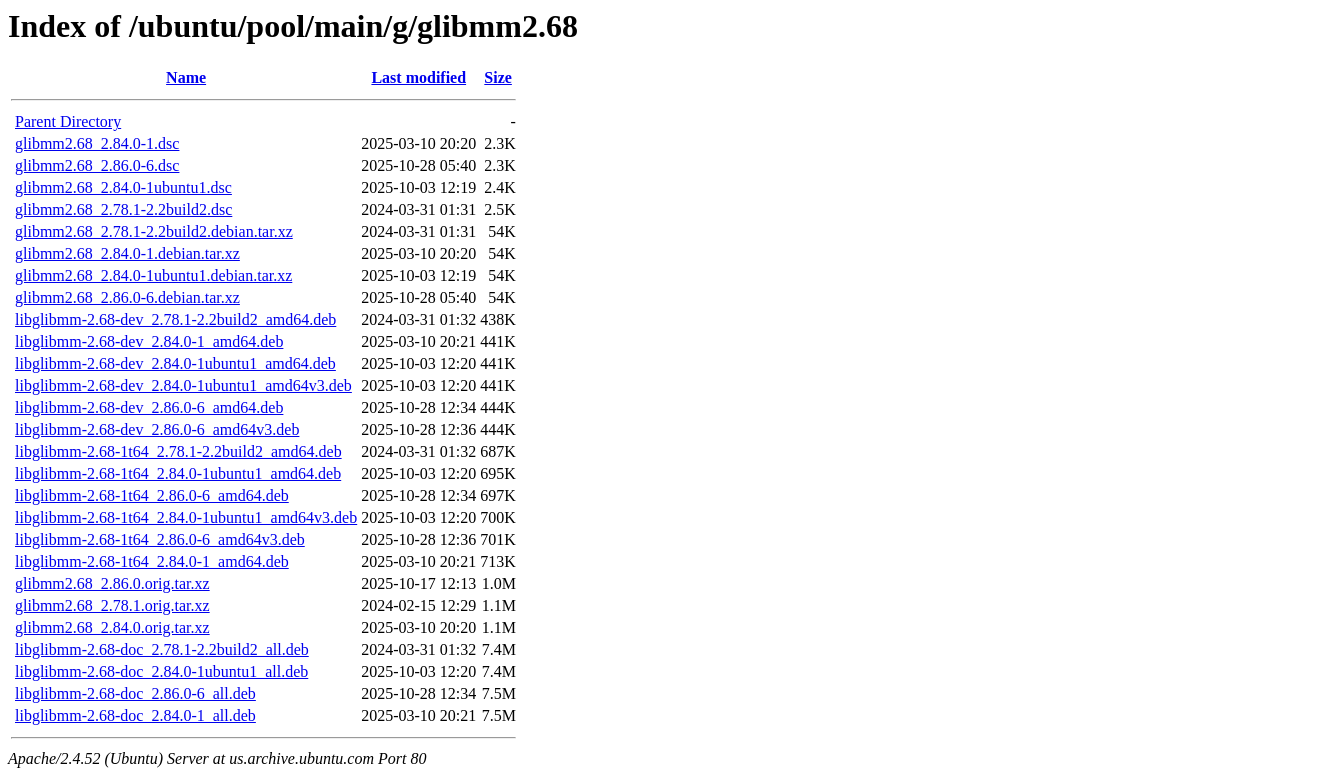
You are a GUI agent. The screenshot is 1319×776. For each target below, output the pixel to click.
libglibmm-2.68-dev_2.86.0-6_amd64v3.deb (157, 429)
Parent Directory (68, 121)
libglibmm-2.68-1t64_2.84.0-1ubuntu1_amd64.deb (178, 473)
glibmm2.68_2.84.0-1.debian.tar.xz (127, 253)
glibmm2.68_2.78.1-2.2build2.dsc (123, 209)
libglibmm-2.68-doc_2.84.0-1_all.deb (135, 715)
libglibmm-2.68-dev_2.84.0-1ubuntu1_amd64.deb (175, 363)
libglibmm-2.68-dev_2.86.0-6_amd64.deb (149, 407)
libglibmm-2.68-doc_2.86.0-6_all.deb (135, 693)
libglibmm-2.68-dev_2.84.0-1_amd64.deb (149, 341)
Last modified (418, 77)
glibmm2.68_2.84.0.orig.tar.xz (112, 627)
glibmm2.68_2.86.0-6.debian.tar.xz (127, 297)
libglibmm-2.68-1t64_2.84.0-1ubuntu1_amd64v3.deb (186, 517)
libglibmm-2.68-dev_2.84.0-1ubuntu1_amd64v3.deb (183, 385)
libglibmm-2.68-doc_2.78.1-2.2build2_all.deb (162, 649)
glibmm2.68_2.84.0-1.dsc (97, 143)
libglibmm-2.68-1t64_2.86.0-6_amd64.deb (152, 495)
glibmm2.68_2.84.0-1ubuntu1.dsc (123, 187)
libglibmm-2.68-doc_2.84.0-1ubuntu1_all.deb (161, 671)
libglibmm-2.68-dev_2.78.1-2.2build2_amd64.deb (175, 319)
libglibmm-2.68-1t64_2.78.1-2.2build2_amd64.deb (178, 451)
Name (186, 77)
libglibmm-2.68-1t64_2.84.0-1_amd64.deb (152, 561)
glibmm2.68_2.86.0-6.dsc (97, 165)
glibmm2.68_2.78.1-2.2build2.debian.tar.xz (154, 231)
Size (498, 77)
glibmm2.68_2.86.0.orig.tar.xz (112, 583)
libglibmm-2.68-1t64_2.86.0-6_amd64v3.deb (160, 539)
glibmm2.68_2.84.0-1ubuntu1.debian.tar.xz (153, 275)
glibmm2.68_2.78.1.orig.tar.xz (112, 605)
